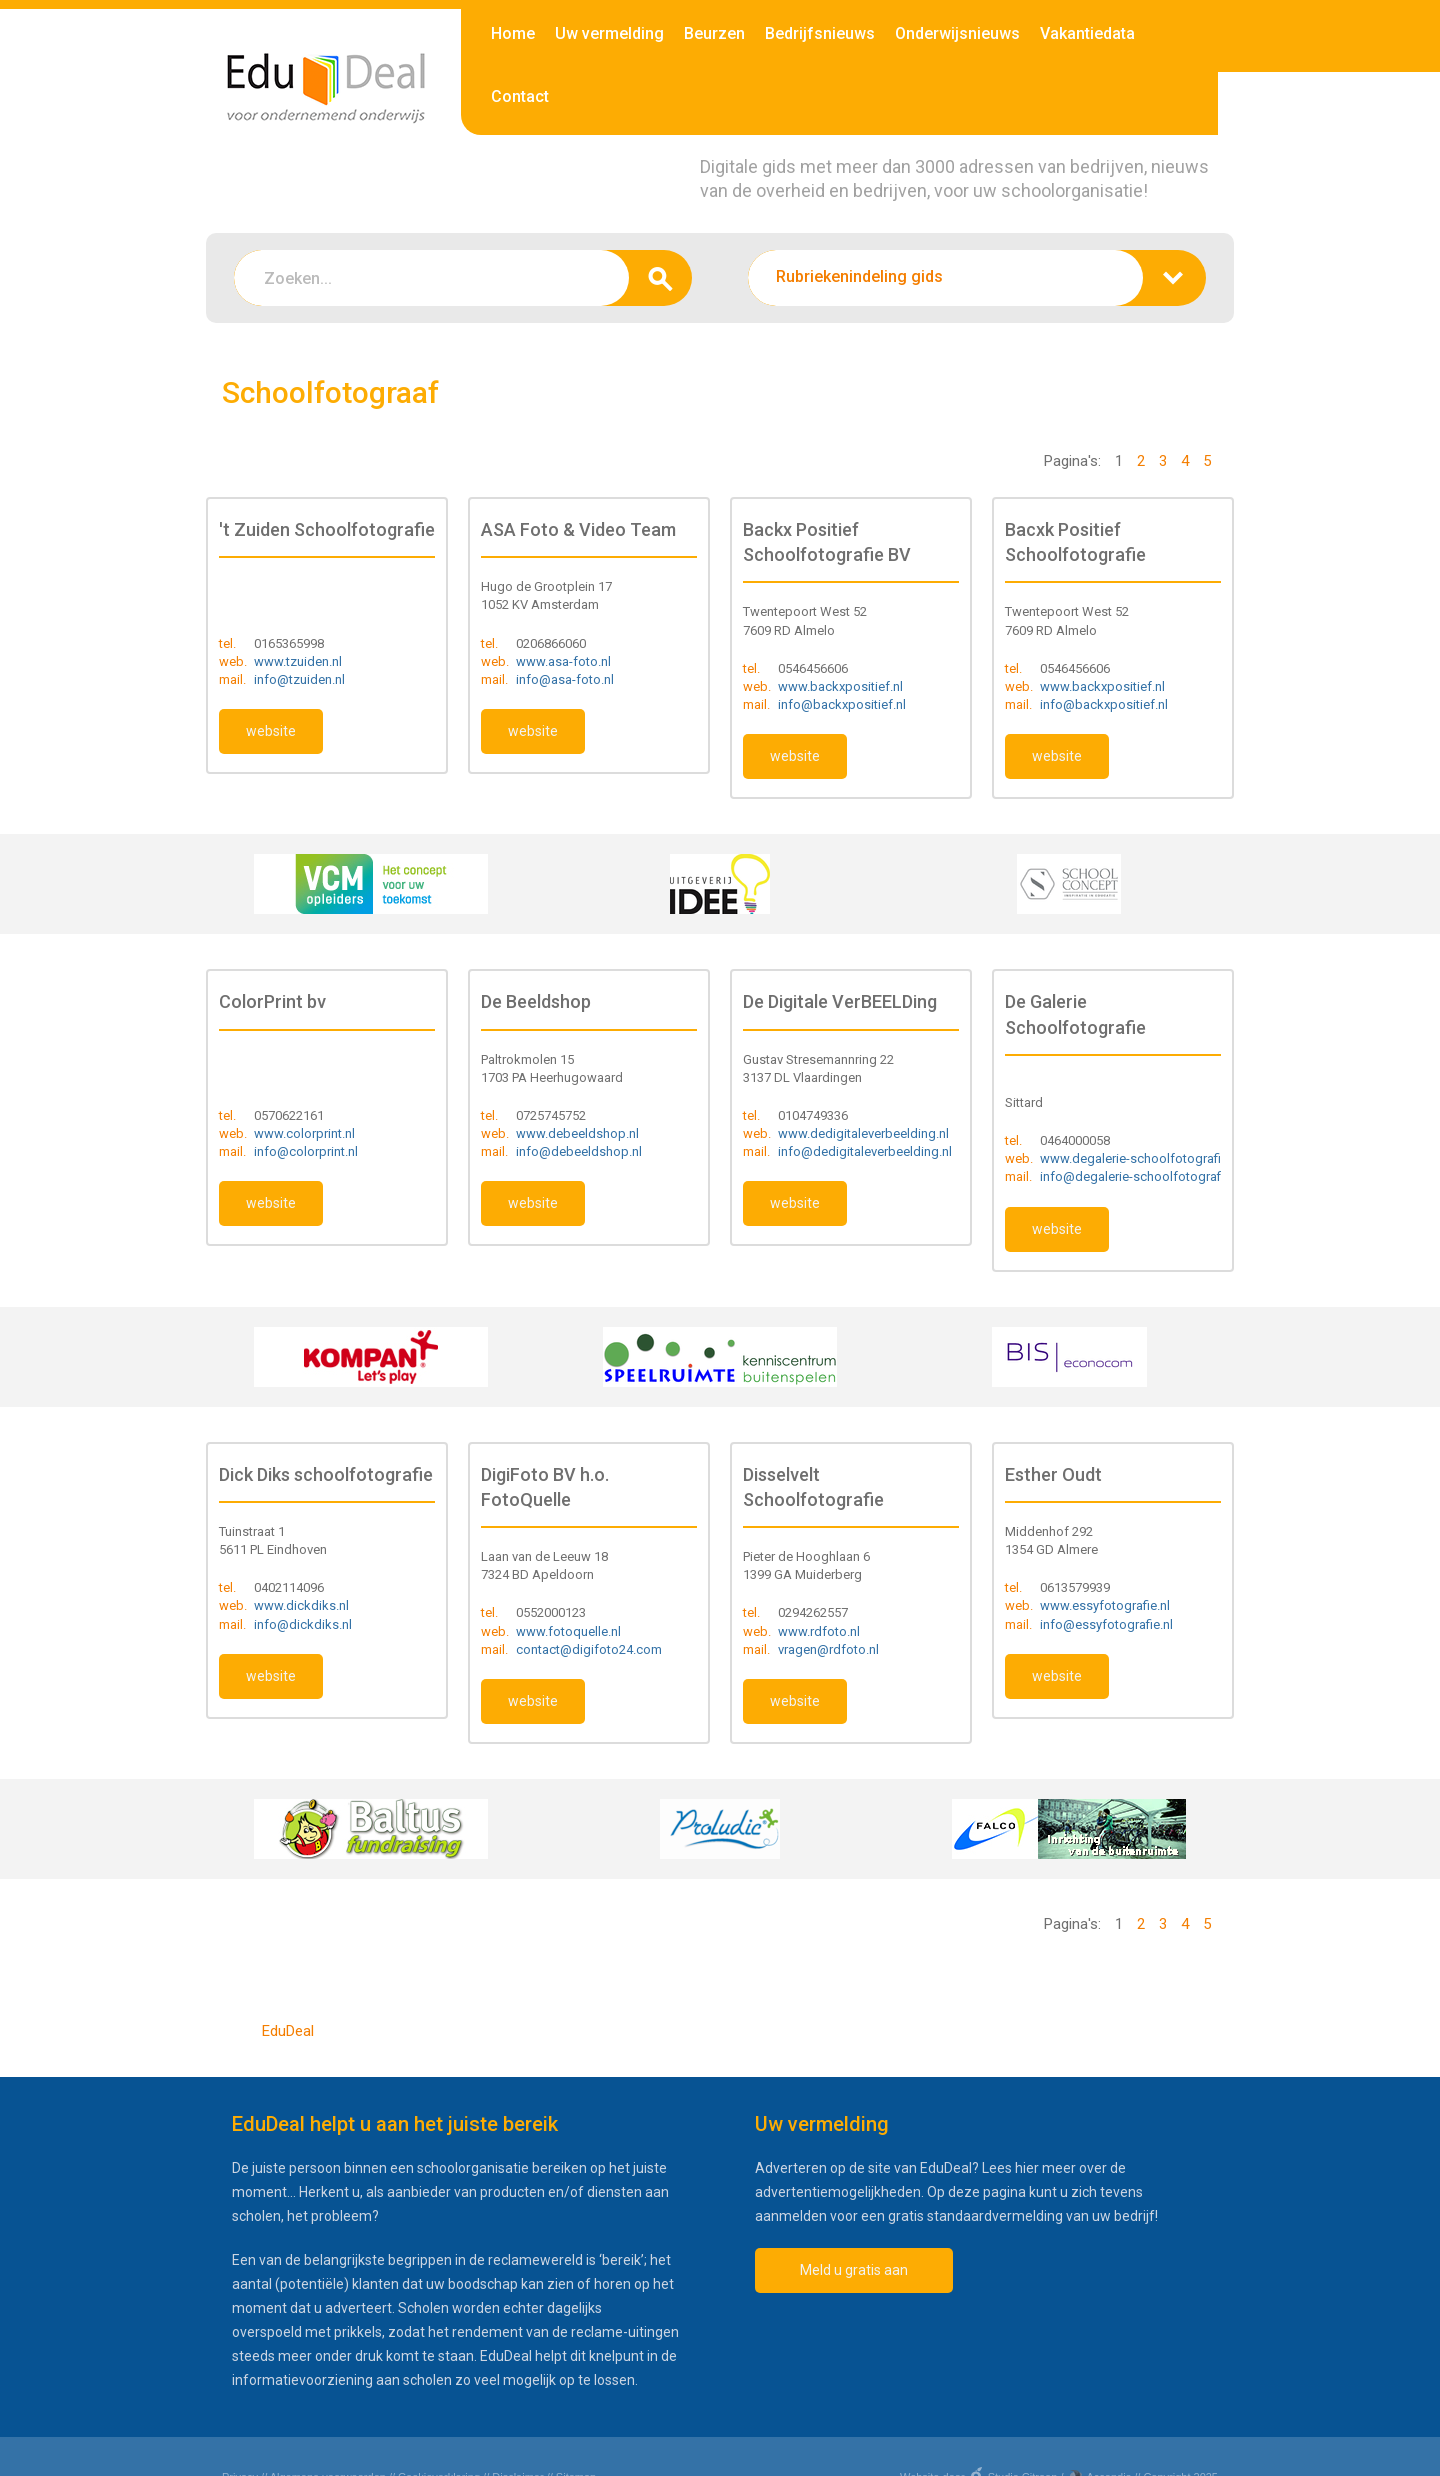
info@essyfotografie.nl (1106, 1624)
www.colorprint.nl (304, 1133)
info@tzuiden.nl (299, 679)
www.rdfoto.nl (819, 1631)
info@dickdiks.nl (303, 1624)
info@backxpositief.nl (842, 704)
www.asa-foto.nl (563, 661)
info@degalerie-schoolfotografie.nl (1142, 1176)
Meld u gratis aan (854, 2270)
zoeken (660, 278)
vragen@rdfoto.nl (828, 1649)
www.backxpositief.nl (840, 686)
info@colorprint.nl (306, 1151)
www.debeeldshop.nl (577, 1133)
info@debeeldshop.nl (579, 1151)
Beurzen (714, 33)
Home (513, 33)
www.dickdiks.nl (301, 1605)
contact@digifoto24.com (589, 1649)
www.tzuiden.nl (298, 661)
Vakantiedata (1087, 33)
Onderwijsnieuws (957, 33)
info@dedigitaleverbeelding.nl (865, 1151)
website (271, 731)
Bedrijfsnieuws (820, 33)
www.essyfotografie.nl (1105, 1605)
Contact (520, 96)
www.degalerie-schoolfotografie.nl (1140, 1158)
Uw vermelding (609, 33)
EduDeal (288, 2031)
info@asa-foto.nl (565, 679)
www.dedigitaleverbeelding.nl (863, 1133)
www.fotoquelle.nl (568, 1631)
